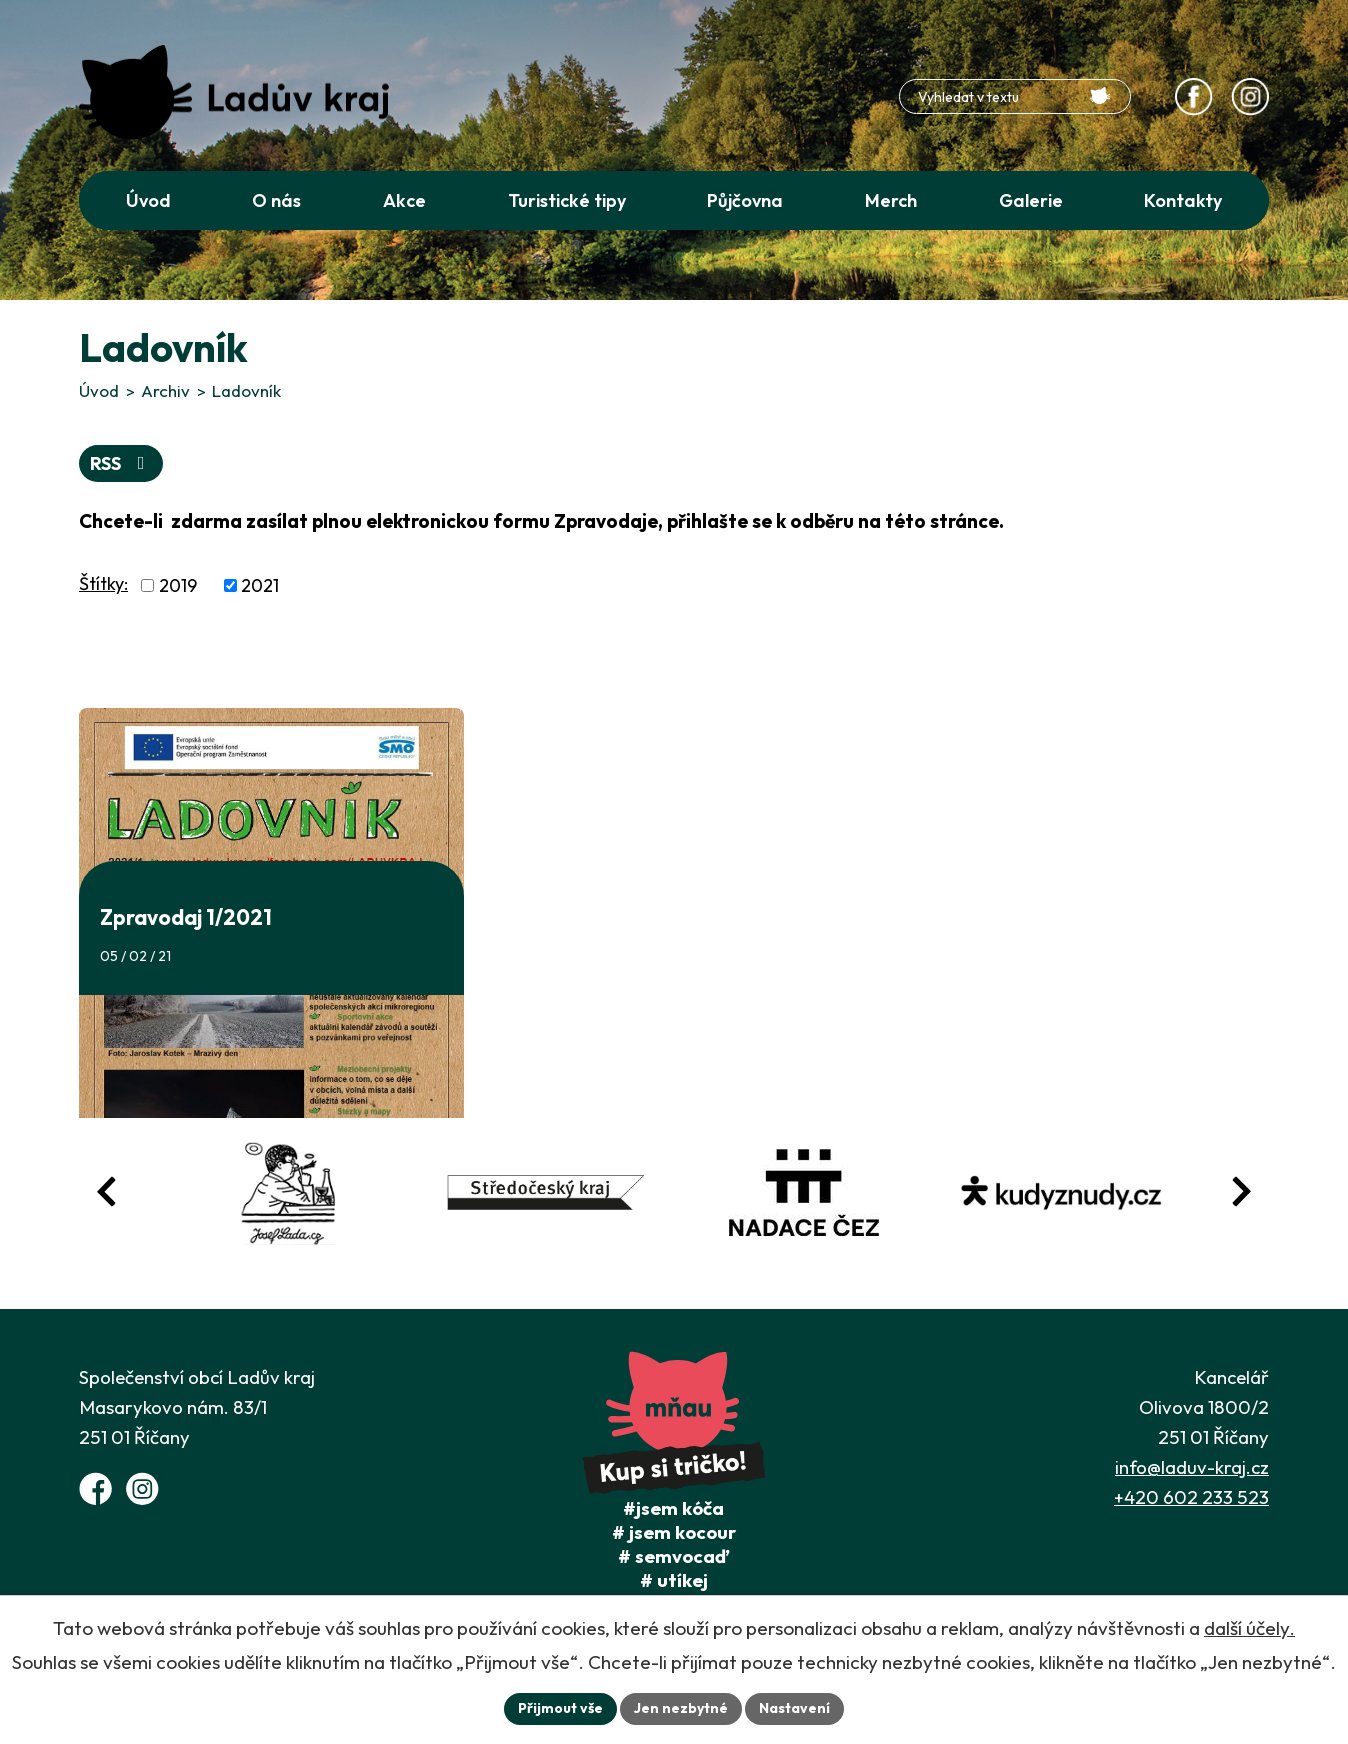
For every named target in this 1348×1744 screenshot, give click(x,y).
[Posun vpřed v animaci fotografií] (1241, 1191)
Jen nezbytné (681, 1708)
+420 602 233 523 (1191, 1497)
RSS (121, 463)
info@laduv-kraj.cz (1192, 1467)
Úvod (99, 390)
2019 (178, 585)
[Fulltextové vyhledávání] (1015, 96)
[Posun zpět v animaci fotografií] (107, 1191)
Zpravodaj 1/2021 (186, 917)
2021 (260, 585)
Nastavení (794, 1708)
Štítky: (103, 583)
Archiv (165, 390)
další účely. (1249, 1628)
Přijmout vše (560, 1708)
